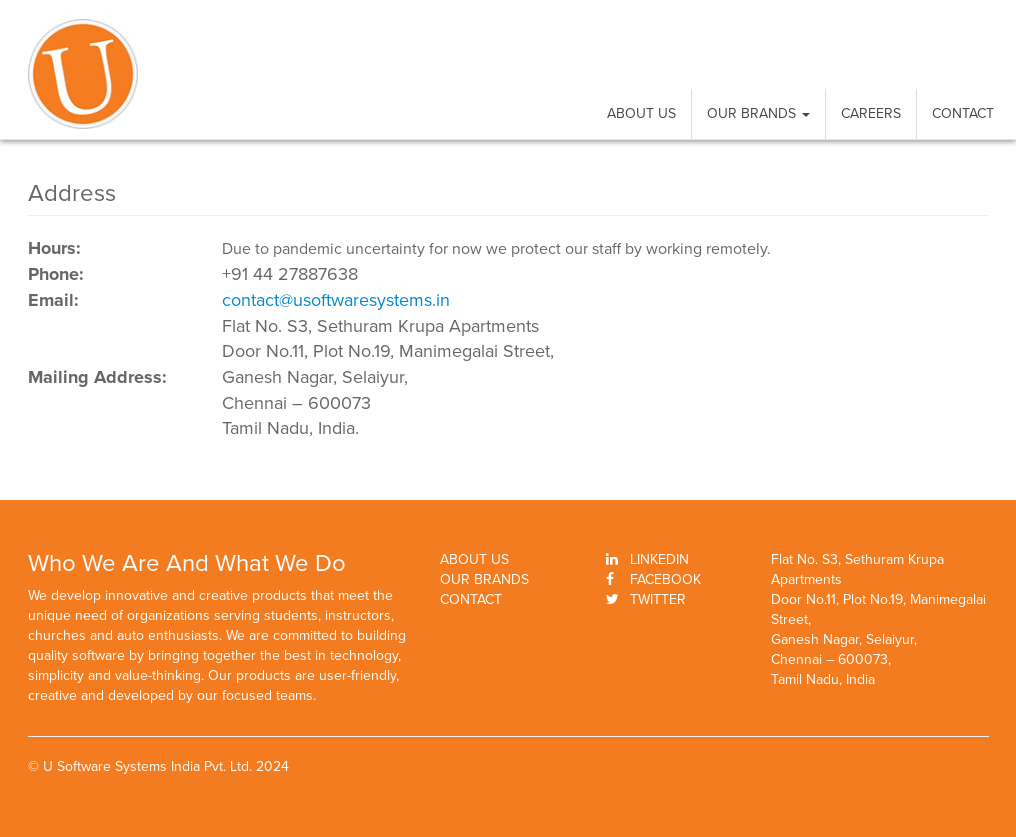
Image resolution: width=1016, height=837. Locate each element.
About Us (641, 113)
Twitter (658, 599)
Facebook (665, 579)
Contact (963, 113)
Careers (871, 113)
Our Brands (758, 113)
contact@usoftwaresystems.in (336, 300)
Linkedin (659, 559)
